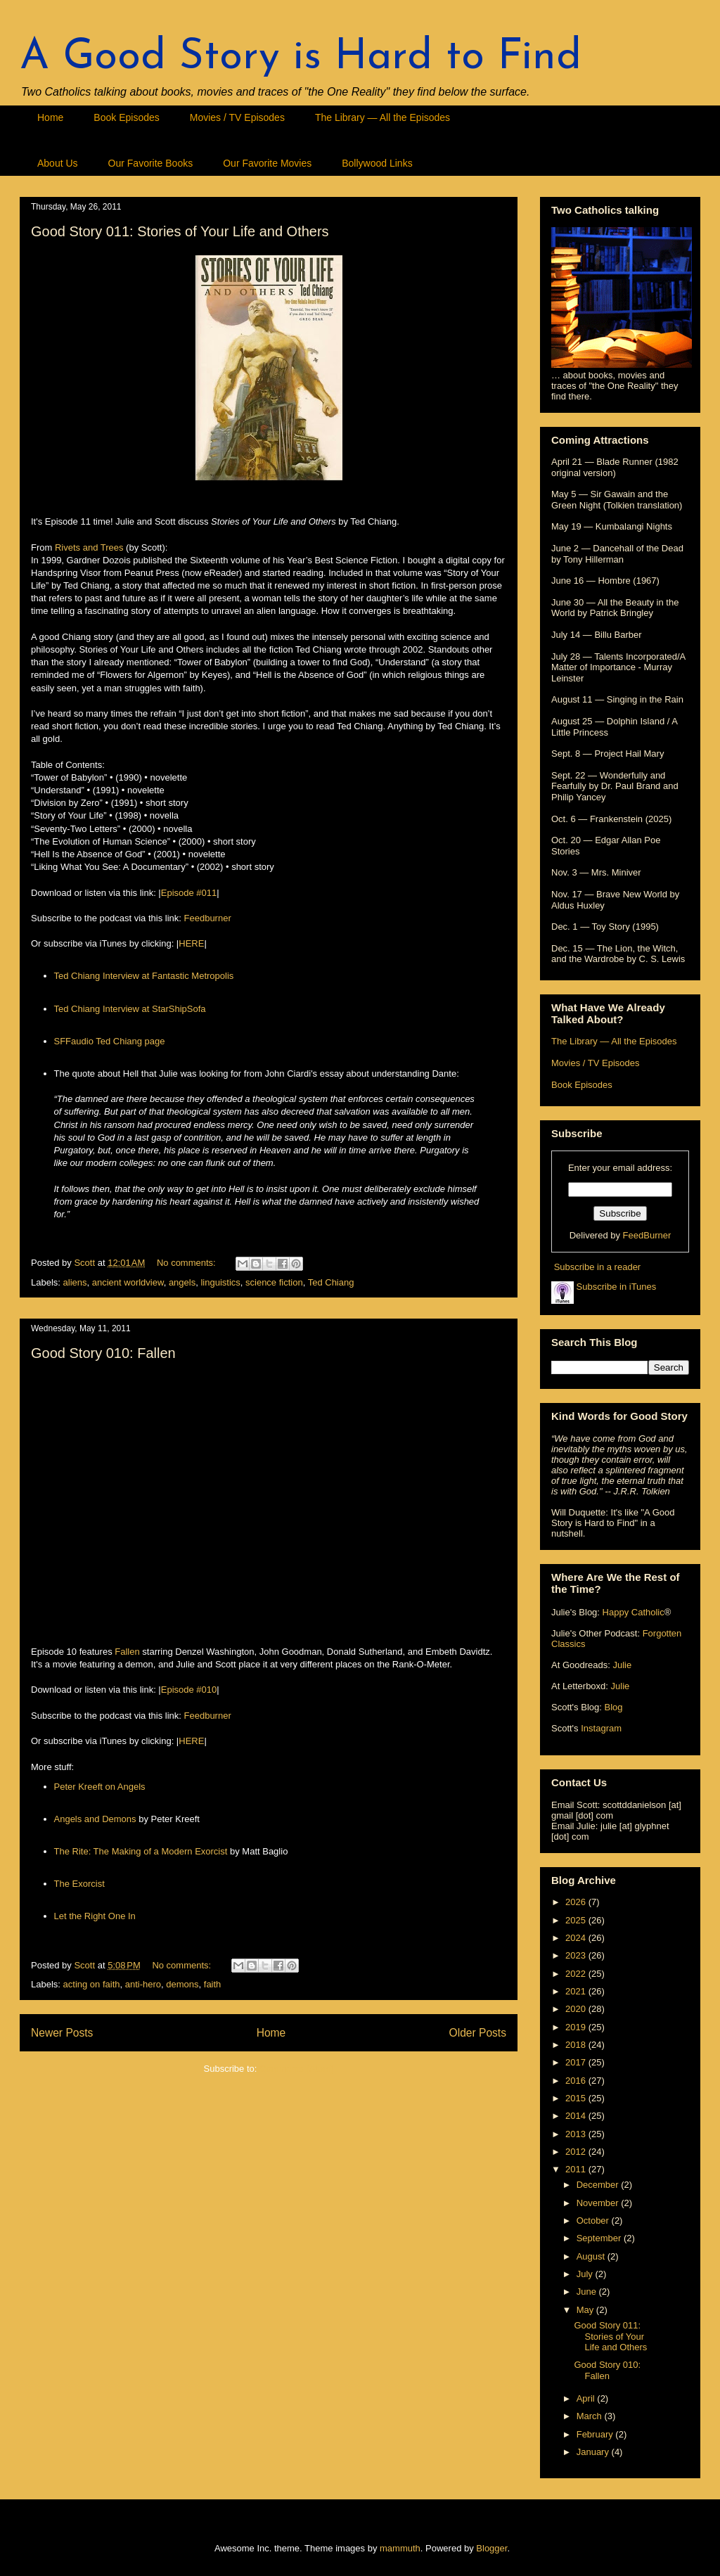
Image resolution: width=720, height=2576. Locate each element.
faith (212, 1984)
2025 (577, 1920)
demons (182, 1984)
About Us (57, 163)
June (588, 2291)
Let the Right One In (95, 1916)
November (599, 2203)
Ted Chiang (331, 1282)
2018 (577, 2044)
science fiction (274, 1282)
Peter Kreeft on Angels (100, 1786)
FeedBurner (647, 1235)
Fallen (127, 1651)
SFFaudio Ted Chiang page (109, 1041)
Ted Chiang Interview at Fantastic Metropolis (144, 975)
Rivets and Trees (89, 547)
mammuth (400, 2548)
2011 (577, 2169)
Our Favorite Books (150, 163)
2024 (577, 1938)
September (600, 2238)
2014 (577, 2115)
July (586, 2274)
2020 (577, 2009)
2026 (577, 1902)
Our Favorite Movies (267, 163)
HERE (191, 943)
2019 (577, 2027)
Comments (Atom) (296, 2068)
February (596, 2434)
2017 (577, 2062)
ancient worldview (128, 1282)
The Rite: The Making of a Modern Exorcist (141, 1851)
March (591, 2416)
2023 (577, 1955)
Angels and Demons (95, 1819)
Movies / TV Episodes (237, 117)
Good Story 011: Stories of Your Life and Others (180, 231)
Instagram (601, 1728)
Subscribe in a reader (597, 1267)
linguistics (220, 1282)
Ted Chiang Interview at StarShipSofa (130, 1009)
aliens (75, 1282)
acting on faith (91, 1984)
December (599, 2184)
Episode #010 (189, 1689)
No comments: (187, 1262)
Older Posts (477, 2033)
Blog (613, 1707)
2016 (577, 2080)
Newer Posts (62, 2033)
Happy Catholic (633, 1612)
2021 (577, 1991)
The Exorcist (79, 1883)
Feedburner (207, 918)
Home (50, 117)
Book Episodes (126, 117)
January (594, 2452)
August (592, 2256)
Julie (621, 1665)
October (594, 2220)
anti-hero (143, 1984)
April (587, 2398)
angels (182, 1282)
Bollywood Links (377, 163)
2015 (577, 2098)
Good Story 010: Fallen (103, 1353)
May (586, 2310)
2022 (577, 1973)
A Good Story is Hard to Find (300, 58)
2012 (577, 2151)
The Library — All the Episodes (382, 117)
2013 (577, 2134)
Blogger (491, 2548)
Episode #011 (189, 892)
